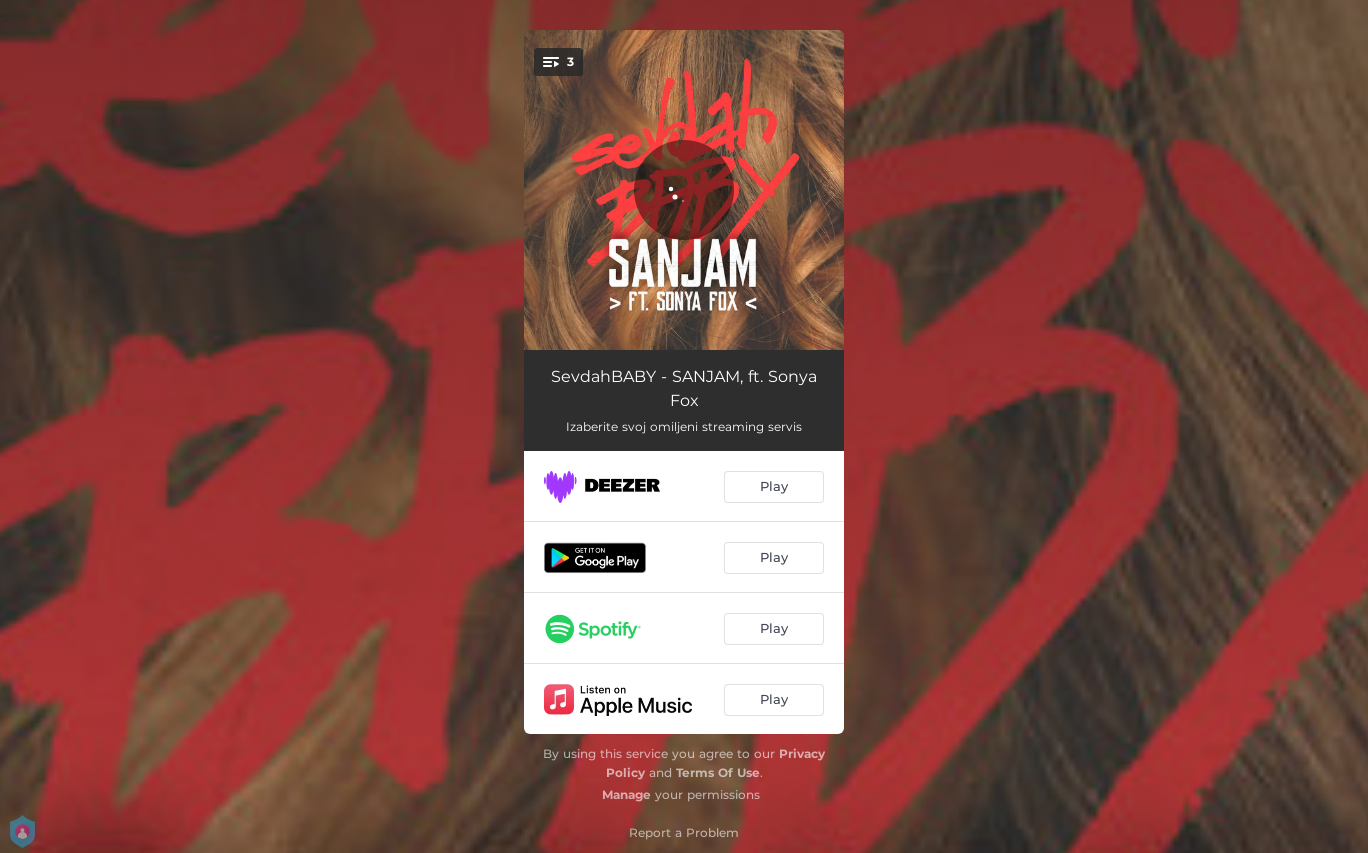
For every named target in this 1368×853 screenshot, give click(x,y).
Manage (626, 794)
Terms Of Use (718, 772)
